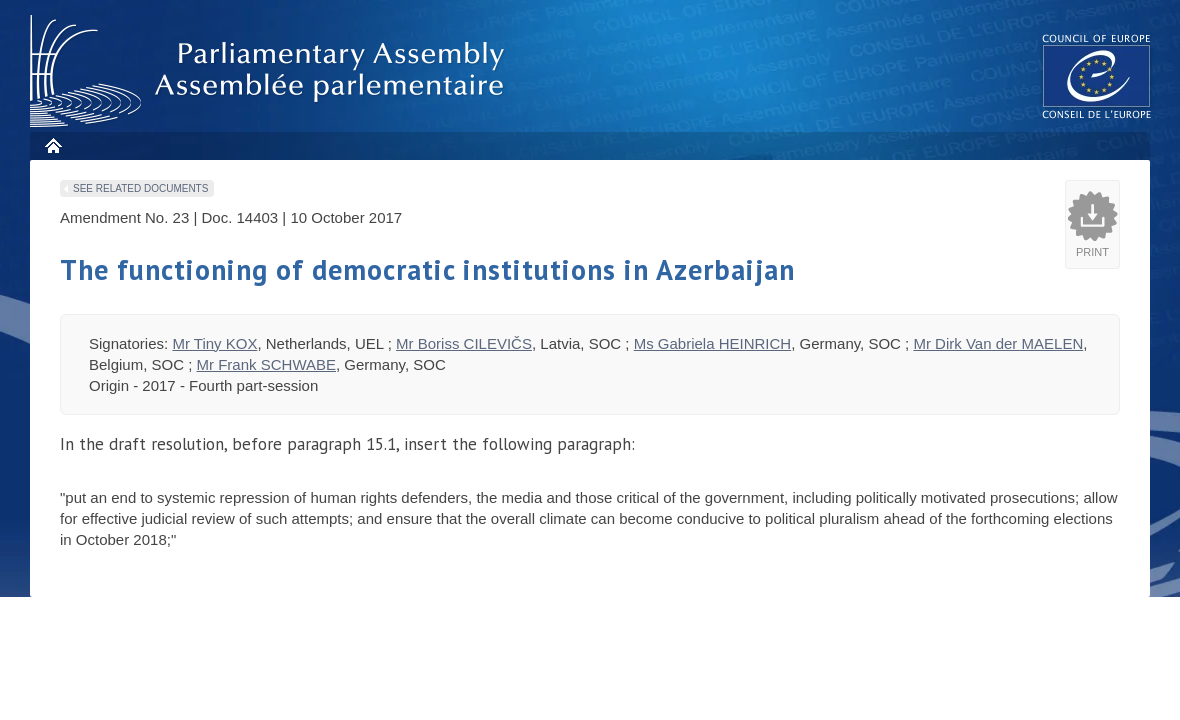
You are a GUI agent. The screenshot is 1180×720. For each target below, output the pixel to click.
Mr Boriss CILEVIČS (464, 343)
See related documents (140, 188)
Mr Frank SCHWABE (266, 364)
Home (52, 145)
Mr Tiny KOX (214, 343)
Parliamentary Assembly (271, 71)
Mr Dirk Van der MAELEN (998, 343)
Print (1092, 252)
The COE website (1097, 75)
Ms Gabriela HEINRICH (713, 343)
